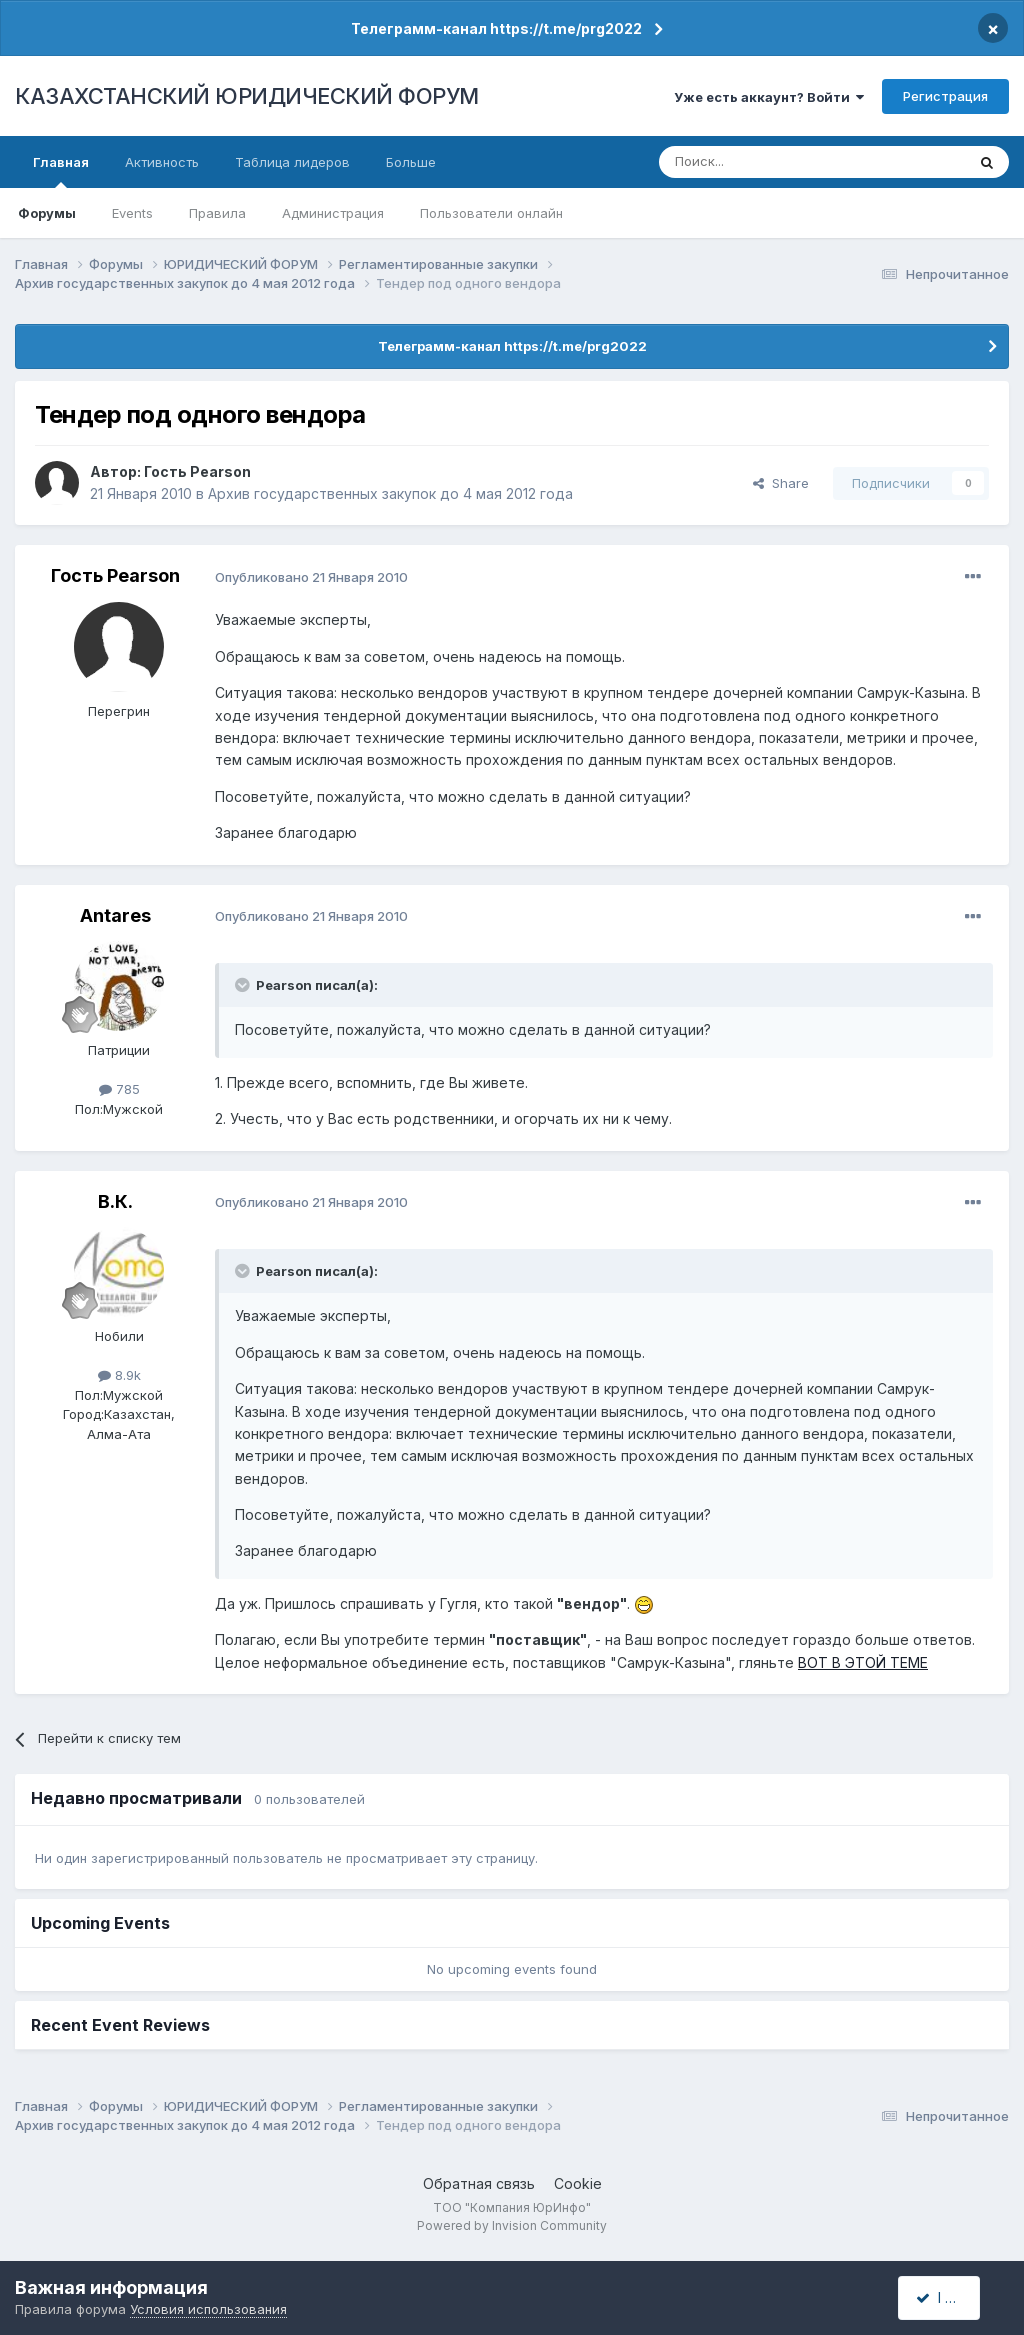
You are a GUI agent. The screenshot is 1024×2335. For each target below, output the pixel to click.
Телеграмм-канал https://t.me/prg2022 (496, 28)
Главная (61, 171)
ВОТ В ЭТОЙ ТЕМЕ (863, 1662)
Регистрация (945, 96)
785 (119, 1089)
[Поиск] (757, 162)
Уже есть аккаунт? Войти (769, 97)
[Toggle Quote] (244, 985)
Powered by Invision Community (512, 2225)
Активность (162, 162)
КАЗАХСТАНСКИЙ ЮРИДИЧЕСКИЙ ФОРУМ (247, 96)
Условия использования (208, 2309)
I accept (950, 2297)
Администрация (333, 213)
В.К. (115, 1201)
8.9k (119, 1375)
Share (781, 483)
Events (132, 213)
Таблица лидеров (292, 162)
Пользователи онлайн (491, 213)
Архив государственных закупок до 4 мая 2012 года (390, 493)
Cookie (578, 2183)
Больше (411, 162)
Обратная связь (479, 2183)
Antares (115, 915)
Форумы (47, 213)
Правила (217, 213)
